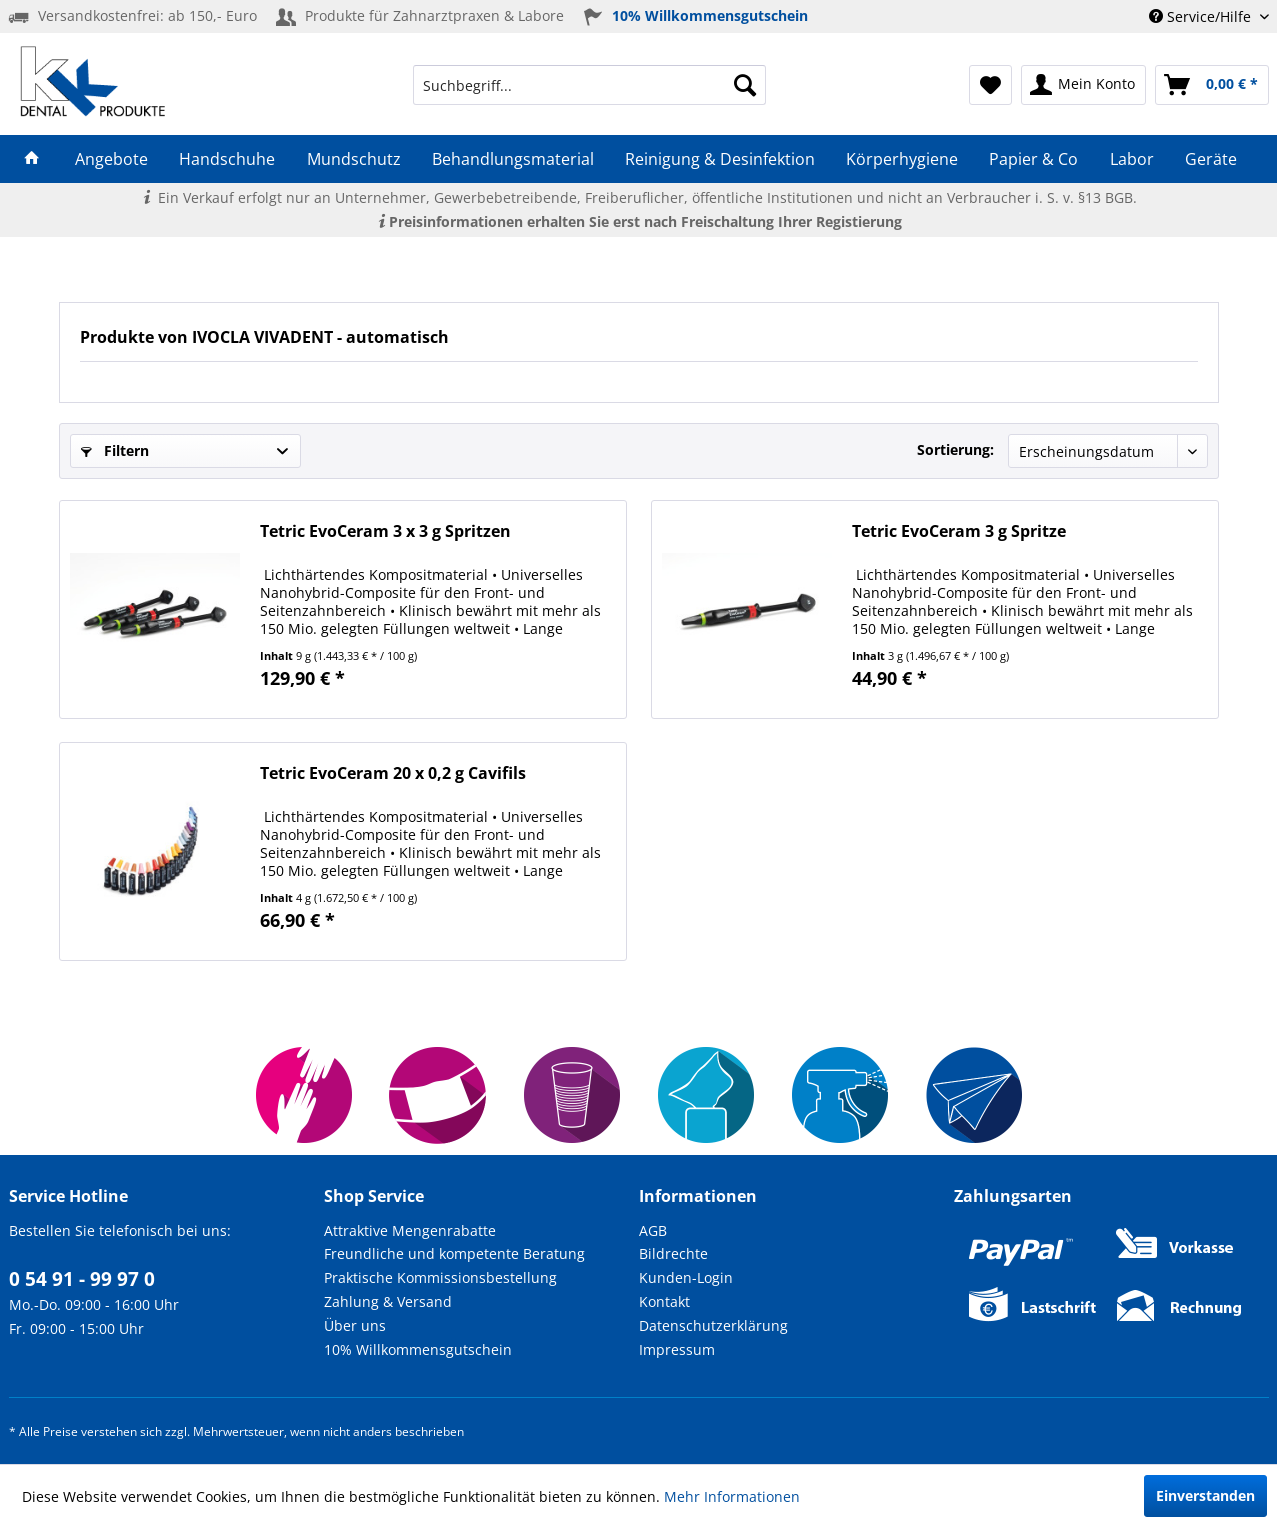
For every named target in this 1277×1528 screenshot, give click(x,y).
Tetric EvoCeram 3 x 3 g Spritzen (385, 531)
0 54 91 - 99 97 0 (82, 1279)
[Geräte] (1210, 159)
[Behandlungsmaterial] (512, 159)
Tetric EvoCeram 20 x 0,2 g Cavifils (393, 773)
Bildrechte (673, 1253)
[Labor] (1131, 159)
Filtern (115, 450)
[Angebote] (112, 159)
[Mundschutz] (353, 159)
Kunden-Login (686, 1277)
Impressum (677, 1349)
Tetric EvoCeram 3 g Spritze (959, 531)
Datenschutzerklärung (713, 1325)
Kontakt (664, 1301)
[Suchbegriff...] (589, 85)
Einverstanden (1205, 1495)
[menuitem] (589, 85)
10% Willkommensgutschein (418, 1349)
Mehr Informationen (732, 1496)
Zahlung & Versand (388, 1301)
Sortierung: (955, 449)
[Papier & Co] (1034, 159)
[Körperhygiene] (902, 159)
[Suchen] (745, 85)
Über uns (355, 1325)
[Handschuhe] (227, 159)
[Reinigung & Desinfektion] (719, 159)
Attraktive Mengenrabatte (410, 1230)
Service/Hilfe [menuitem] (1202, 16)
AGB (653, 1230)
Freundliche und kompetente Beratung (454, 1253)
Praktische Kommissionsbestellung (440, 1277)
